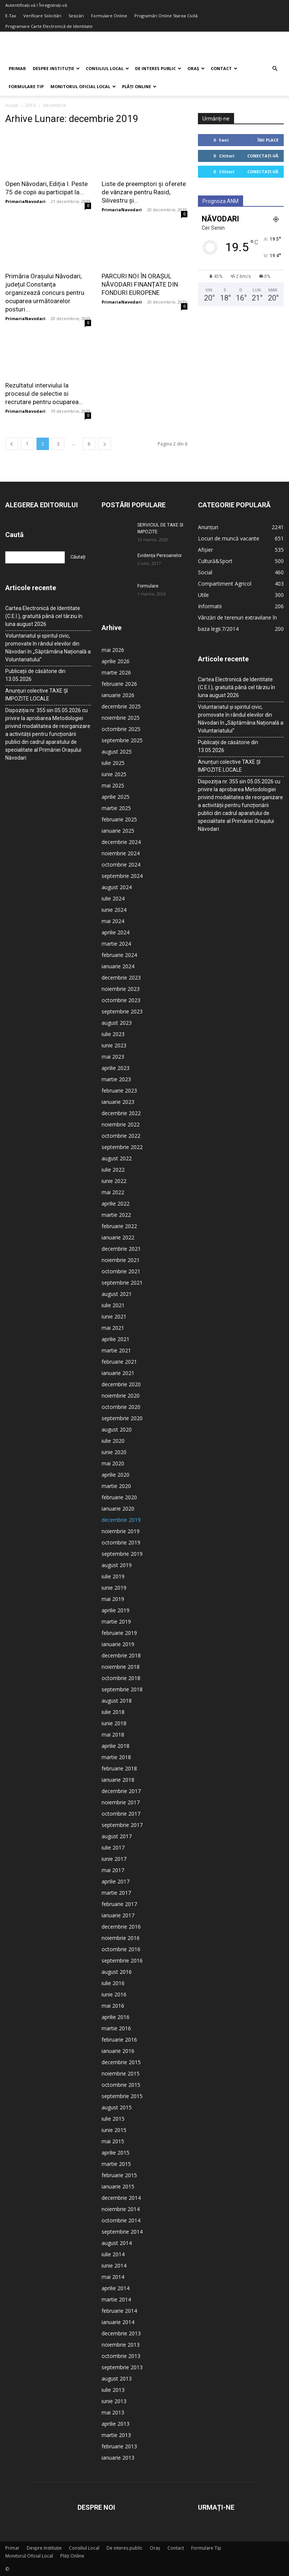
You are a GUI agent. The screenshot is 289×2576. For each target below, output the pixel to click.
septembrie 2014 (122, 2231)
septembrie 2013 (122, 2367)
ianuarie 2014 (118, 2322)
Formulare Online (109, 15)
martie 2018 (116, 1757)
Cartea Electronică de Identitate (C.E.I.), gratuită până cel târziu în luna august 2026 (43, 616)
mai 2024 (113, 921)
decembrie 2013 (121, 2333)
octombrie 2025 (121, 729)
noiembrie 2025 (121, 717)
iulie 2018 (113, 1711)
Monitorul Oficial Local (83, 86)
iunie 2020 (114, 1452)
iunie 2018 (114, 1723)
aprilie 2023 (115, 1067)
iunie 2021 (114, 1316)
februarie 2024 (119, 954)
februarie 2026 (119, 683)
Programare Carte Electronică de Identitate (49, 26)
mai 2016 (113, 2005)
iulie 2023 (113, 1034)
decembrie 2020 (121, 1384)
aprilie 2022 (115, 1203)
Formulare (147, 586)
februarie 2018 (119, 1768)
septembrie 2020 (122, 1418)
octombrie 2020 (121, 1406)
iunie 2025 (114, 774)
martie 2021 (116, 1350)
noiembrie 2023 (121, 988)
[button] (275, 68)
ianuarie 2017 (118, 1915)
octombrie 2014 (121, 2220)
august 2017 (117, 1836)
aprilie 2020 (115, 1474)
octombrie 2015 (121, 2084)
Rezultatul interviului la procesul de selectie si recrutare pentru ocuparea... (44, 394)
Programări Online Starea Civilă (166, 15)
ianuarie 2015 (118, 2186)
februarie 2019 (119, 1632)
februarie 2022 (119, 1226)
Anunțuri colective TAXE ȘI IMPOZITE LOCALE (36, 695)
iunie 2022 (114, 1180)
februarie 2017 (119, 1904)
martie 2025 (116, 808)
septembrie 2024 (122, 875)
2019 (30, 105)
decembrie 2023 (121, 977)
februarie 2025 (119, 819)
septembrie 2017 (122, 1824)
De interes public (158, 68)
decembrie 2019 (121, 1519)
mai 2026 (113, 649)
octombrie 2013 (121, 2355)
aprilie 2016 (115, 2017)
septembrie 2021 (122, 1282)
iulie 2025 (113, 762)
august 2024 (117, 887)
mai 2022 (113, 1192)
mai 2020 (113, 1463)
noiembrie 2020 (121, 1395)
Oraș (196, 68)
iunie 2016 (114, 1994)
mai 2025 (113, 785)
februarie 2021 (119, 1361)
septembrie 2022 (122, 1147)
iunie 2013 (114, 2401)
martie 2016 (116, 2028)
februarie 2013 (119, 2446)
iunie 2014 (114, 2265)
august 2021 (117, 1293)
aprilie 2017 (115, 1881)
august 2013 (117, 2378)
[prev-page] (11, 444)
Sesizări (76, 15)
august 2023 (117, 1022)
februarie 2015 (119, 2175)
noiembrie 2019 (121, 1531)
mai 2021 (113, 1327)
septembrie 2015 (122, 2096)
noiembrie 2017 (121, 1802)
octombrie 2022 (121, 1135)
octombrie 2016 (121, 1949)
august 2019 (117, 1565)
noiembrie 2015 (121, 2073)
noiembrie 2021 (121, 1260)
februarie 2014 (119, 2310)
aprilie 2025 (115, 796)
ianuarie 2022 (118, 1237)
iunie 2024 (114, 909)
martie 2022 (116, 1214)
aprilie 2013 (115, 2423)
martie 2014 (116, 2299)
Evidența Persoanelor (159, 555)
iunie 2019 (114, 1587)
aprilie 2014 (115, 2288)
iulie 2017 (113, 1847)
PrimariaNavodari (25, 201)
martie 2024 (116, 943)
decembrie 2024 (121, 841)
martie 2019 (116, 1621)
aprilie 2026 (115, 661)
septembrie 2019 (122, 1553)
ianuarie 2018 (118, 1779)
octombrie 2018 (121, 1678)
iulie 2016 (113, 1983)
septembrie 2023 (122, 1011)
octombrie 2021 (121, 1271)
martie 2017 (116, 1892)
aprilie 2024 (115, 932)
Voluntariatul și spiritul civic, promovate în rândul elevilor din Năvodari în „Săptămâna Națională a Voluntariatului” (48, 647)
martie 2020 (116, 1485)
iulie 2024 (113, 898)
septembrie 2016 (122, 1960)
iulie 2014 (113, 2254)
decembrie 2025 (121, 706)
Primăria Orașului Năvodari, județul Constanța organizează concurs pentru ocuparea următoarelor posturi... (44, 292)
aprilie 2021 (115, 1339)
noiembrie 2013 (121, 2344)
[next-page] (104, 444)
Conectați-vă (262, 156)
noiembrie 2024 (121, 853)
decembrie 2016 (121, 1926)
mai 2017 (113, 1870)
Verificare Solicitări (42, 15)
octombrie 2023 (121, 1000)
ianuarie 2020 (118, 1508)
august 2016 (117, 1971)
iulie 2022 (113, 1169)
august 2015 (117, 2107)
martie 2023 (116, 1079)
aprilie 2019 (115, 1610)
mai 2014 (113, 2276)
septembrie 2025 (122, 740)
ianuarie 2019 (118, 1644)
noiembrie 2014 (121, 2209)
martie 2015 (116, 2163)
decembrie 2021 (121, 1248)
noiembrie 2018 (121, 1666)
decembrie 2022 (121, 1113)
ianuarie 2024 (118, 966)
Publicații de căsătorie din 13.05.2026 (35, 675)
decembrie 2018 (121, 1655)
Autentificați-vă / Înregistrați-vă (36, 5)
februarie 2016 (119, 2039)
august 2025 (117, 751)
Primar (17, 68)
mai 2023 (113, 1056)
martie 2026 (116, 672)
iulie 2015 (113, 2118)
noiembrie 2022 (121, 1124)
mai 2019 (113, 1598)
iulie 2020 (113, 1440)
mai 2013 (113, 2412)
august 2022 (117, 1158)
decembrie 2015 (121, 2062)
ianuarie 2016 (118, 2050)
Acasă (11, 105)
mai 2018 (113, 1734)
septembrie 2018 (122, 1689)
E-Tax (10, 15)
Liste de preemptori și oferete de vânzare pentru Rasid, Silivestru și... (144, 192)
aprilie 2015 (115, 2152)
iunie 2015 (114, 2129)
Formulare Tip (26, 86)
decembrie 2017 (121, 1791)
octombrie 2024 (121, 864)
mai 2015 (113, 2141)
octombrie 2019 (121, 1542)
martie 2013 (116, 2435)
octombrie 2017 (121, 1813)
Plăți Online (139, 86)
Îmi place (267, 140)
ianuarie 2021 (118, 1373)
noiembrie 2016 (121, 1937)
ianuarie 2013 (118, 2457)
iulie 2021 (113, 1305)
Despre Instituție (56, 68)
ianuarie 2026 (118, 695)
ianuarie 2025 (118, 830)
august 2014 (117, 2242)
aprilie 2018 (115, 1745)
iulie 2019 (113, 1576)
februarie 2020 (119, 1497)
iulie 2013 (113, 2389)
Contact (224, 68)
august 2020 (117, 1429)
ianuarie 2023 (118, 1101)
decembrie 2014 (121, 2197)
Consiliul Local (107, 68)
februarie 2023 (119, 1090)
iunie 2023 (114, 1045)
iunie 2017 (114, 1858)
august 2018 (117, 1700)
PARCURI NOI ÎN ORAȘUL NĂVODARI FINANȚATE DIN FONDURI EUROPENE (140, 284)
